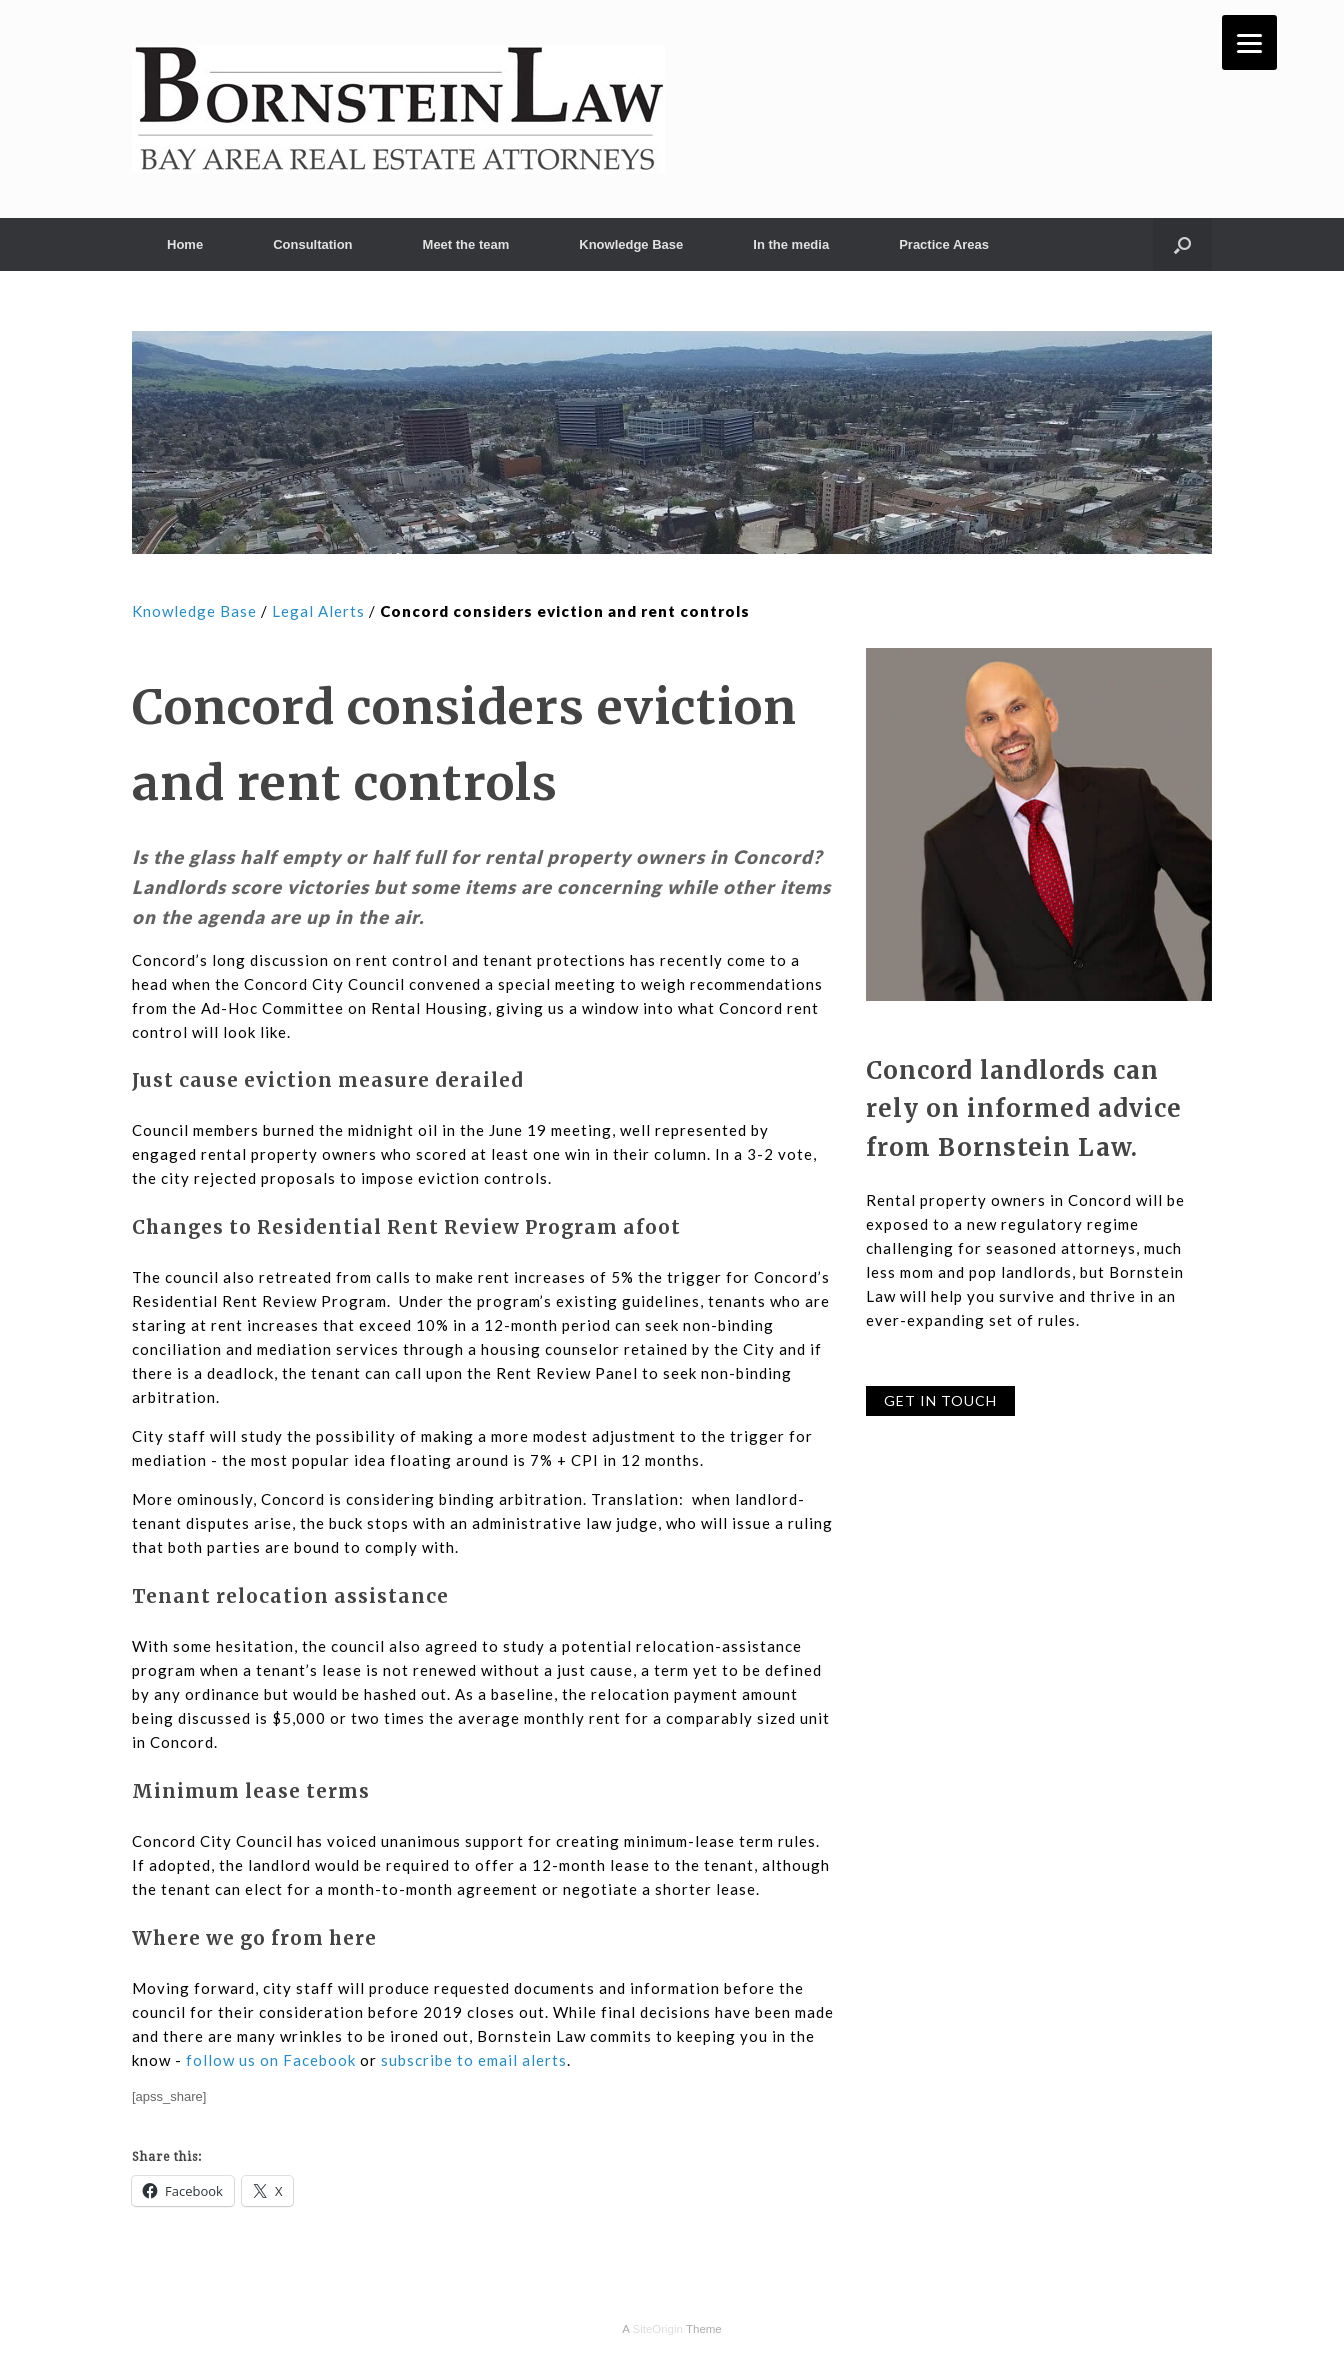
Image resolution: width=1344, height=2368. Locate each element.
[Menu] (1249, 42)
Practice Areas (944, 244)
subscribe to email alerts (474, 2060)
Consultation (312, 244)
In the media (791, 244)
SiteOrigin (657, 2329)
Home (185, 244)
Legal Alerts (318, 611)
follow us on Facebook (271, 2060)
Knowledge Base (631, 244)
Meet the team (466, 244)
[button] (1182, 244)
